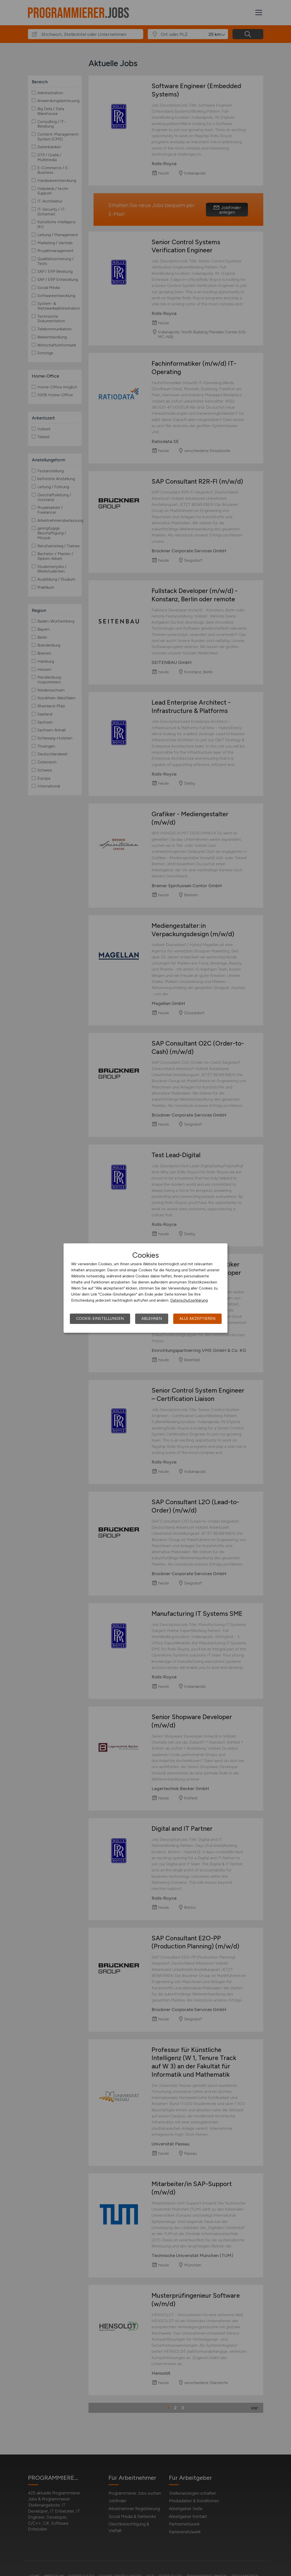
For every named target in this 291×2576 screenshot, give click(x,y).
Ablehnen (151, 1318)
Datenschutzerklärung (189, 1300)
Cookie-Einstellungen (100, 1318)
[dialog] (145, 1288)
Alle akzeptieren (197, 1318)
